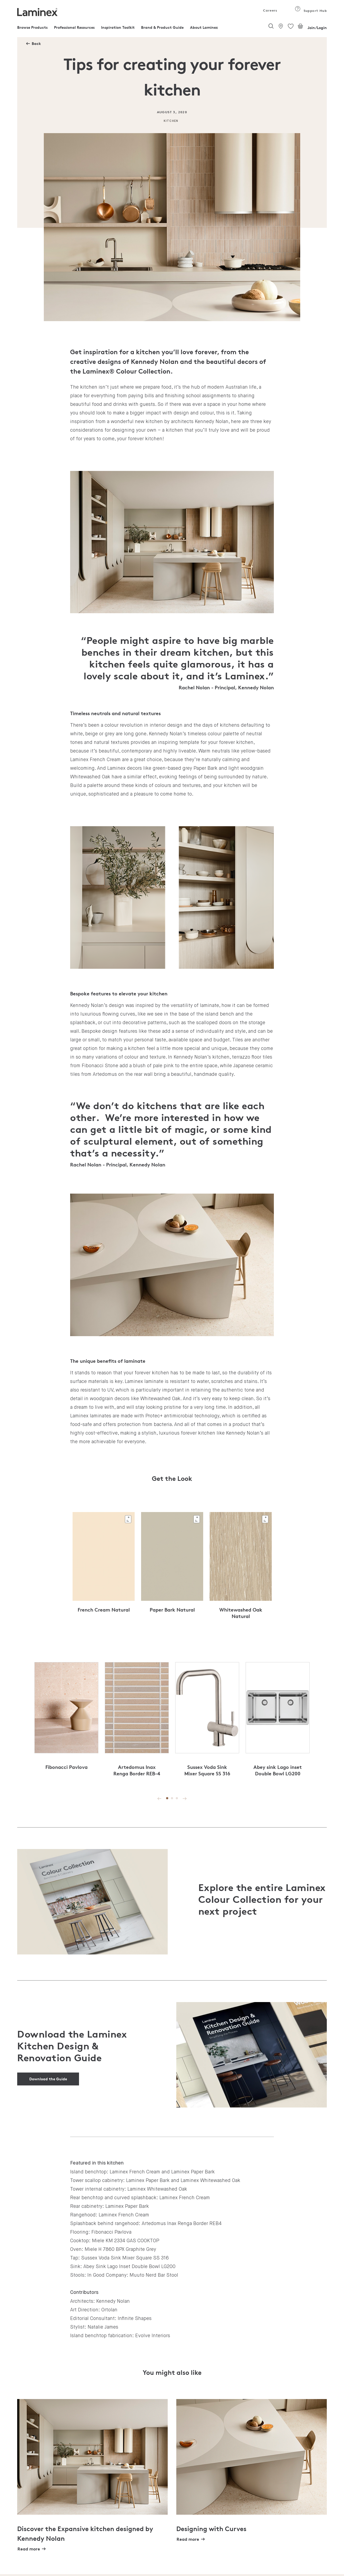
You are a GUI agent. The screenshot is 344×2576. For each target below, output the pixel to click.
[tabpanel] (103, 1568)
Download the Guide (48, 2079)
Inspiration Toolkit (118, 27)
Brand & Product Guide (162, 27)
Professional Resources (74, 27)
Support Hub (311, 11)
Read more (28, 2549)
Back (36, 43)
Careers (270, 10)
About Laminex (204, 27)
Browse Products (32, 27)
